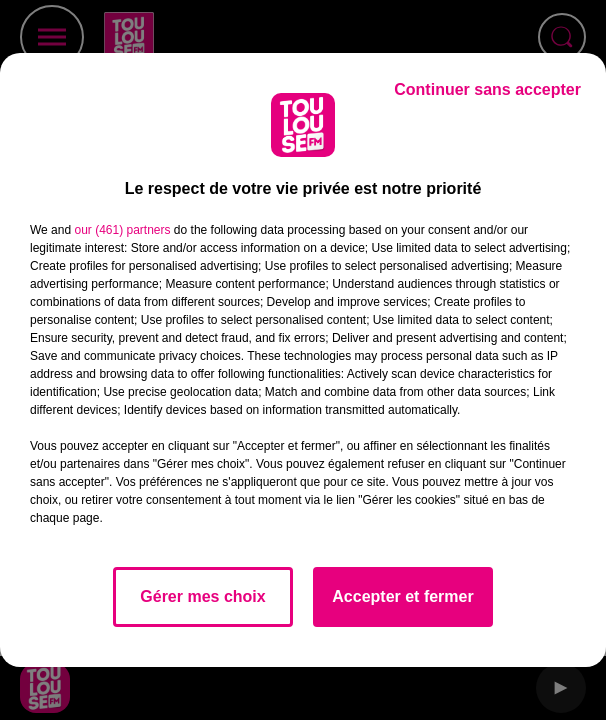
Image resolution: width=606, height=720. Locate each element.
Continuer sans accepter (487, 89)
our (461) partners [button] (122, 230)
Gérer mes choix (202, 596)
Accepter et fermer (402, 596)
